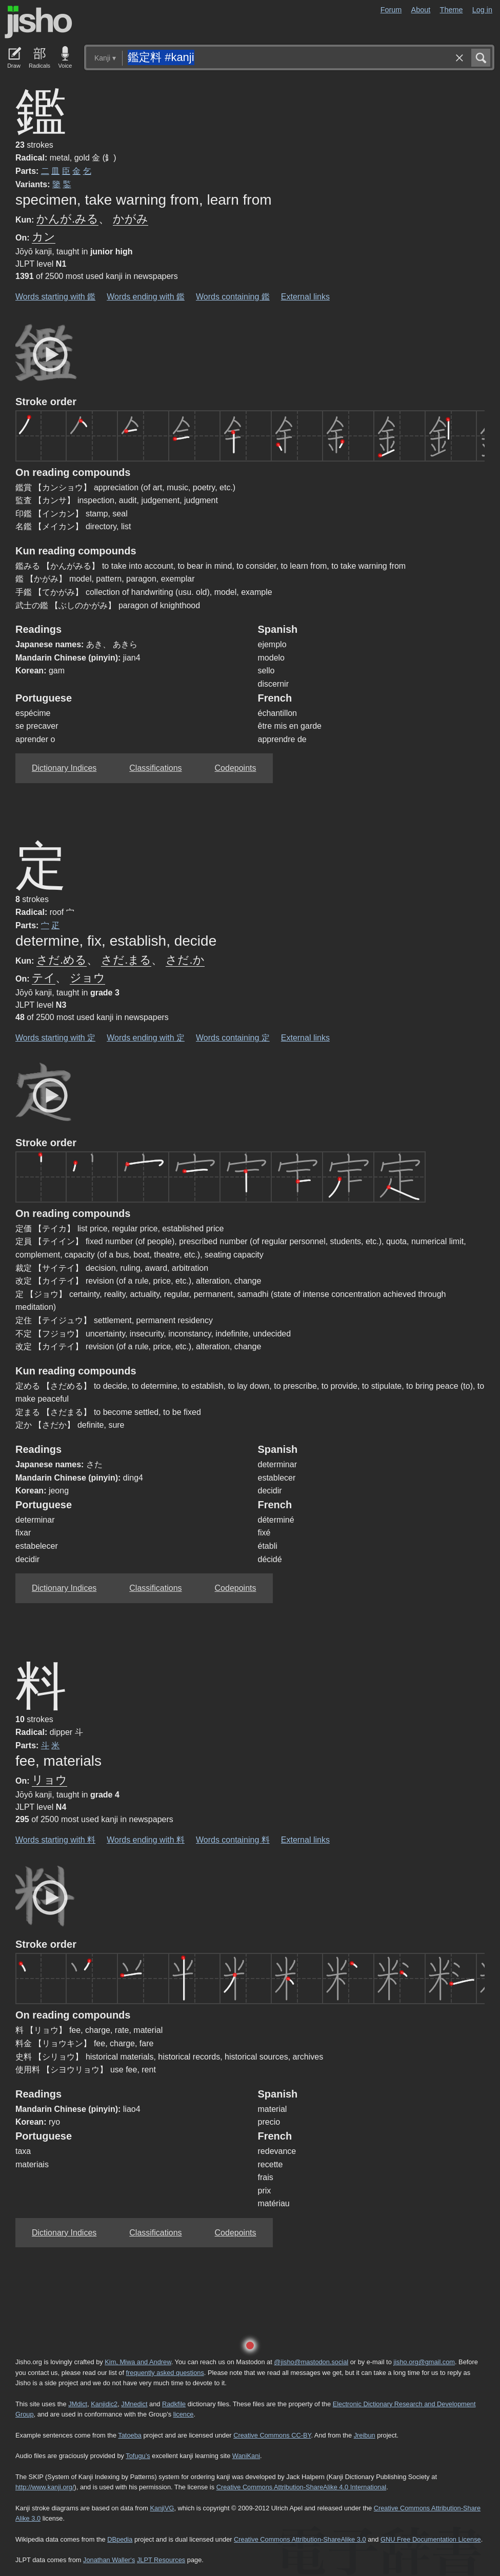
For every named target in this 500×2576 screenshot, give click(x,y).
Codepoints (235, 768)
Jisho (38, 22)
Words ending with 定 (146, 1037)
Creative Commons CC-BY (272, 2435)
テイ (43, 977)
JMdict (77, 2404)
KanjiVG (162, 2508)
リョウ (49, 1779)
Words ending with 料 (146, 1839)
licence (183, 2414)
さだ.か (185, 959)
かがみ (130, 218)
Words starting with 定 (55, 1037)
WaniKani (246, 2456)
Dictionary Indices (64, 768)
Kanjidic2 (104, 2404)
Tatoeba (130, 2435)
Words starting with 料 (55, 1839)
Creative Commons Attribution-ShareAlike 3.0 (300, 2539)
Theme (451, 10)
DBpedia (119, 2539)
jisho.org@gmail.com (424, 2362)
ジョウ (87, 977)
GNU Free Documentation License (431, 2539)
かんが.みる (67, 218)
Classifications (155, 768)
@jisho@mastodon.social (311, 2362)
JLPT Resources (161, 2560)
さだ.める (61, 959)
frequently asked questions (165, 2373)
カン (43, 236)
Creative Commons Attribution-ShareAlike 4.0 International (301, 2487)
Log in (482, 10)
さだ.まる (126, 959)
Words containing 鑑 (233, 296)
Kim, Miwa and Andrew (138, 2362)
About (421, 10)
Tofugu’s (138, 2456)
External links (305, 296)
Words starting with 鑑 (55, 296)
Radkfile (174, 2404)
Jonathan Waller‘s (109, 2560)
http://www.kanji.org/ (44, 2487)
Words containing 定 (233, 1037)
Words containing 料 (233, 1839)
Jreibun (364, 2435)
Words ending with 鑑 (146, 296)
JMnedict (134, 2404)
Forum (391, 10)
